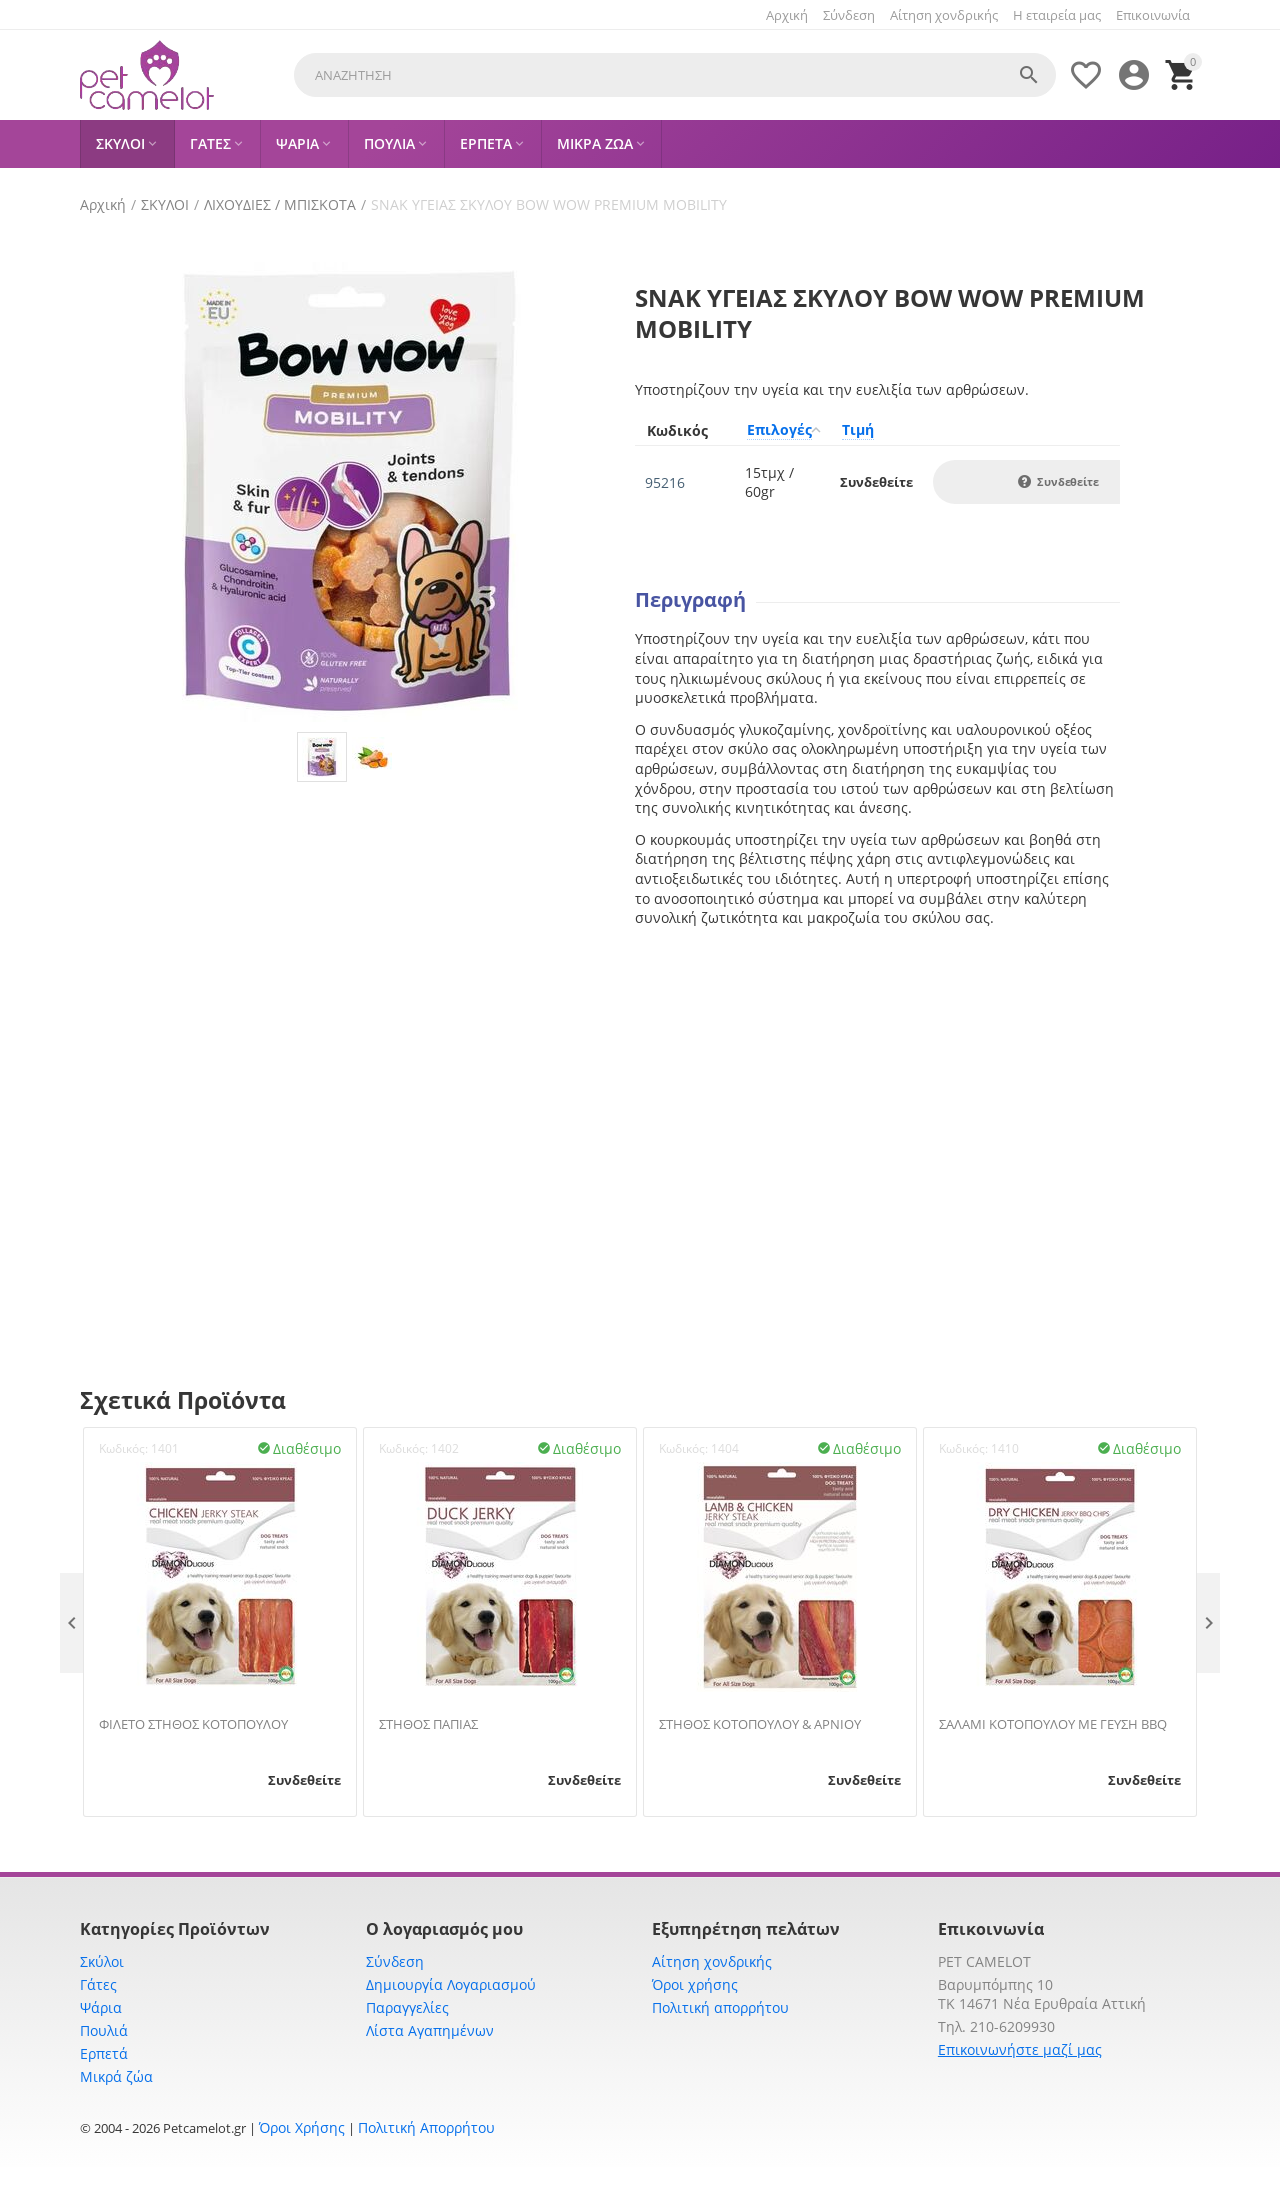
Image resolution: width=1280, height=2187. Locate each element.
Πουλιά (104, 2030)
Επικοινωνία (1153, 15)
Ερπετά (104, 2053)
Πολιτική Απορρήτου (426, 2127)
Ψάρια (101, 2007)
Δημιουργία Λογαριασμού (451, 1984)
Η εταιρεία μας (1057, 15)
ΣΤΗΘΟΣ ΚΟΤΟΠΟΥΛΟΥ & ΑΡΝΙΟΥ (760, 1725)
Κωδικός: (123, 1448)
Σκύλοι (102, 1961)
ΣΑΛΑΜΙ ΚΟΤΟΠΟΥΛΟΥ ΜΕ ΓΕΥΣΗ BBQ (1053, 1725)
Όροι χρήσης (695, 1984)
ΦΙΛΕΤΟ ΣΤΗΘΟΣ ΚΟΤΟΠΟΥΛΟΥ (193, 1725)
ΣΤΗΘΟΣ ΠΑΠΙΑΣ (428, 1725)
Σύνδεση (849, 15)
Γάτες (98, 1984)
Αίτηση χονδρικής (944, 15)
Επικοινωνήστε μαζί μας (1020, 2049)
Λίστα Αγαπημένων (430, 2030)
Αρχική (787, 15)
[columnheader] (685, 430)
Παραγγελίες (407, 2007)
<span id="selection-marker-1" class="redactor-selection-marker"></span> (877, 1097)
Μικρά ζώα (116, 2076)
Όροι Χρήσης (302, 2127)
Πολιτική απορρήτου (720, 2007)
